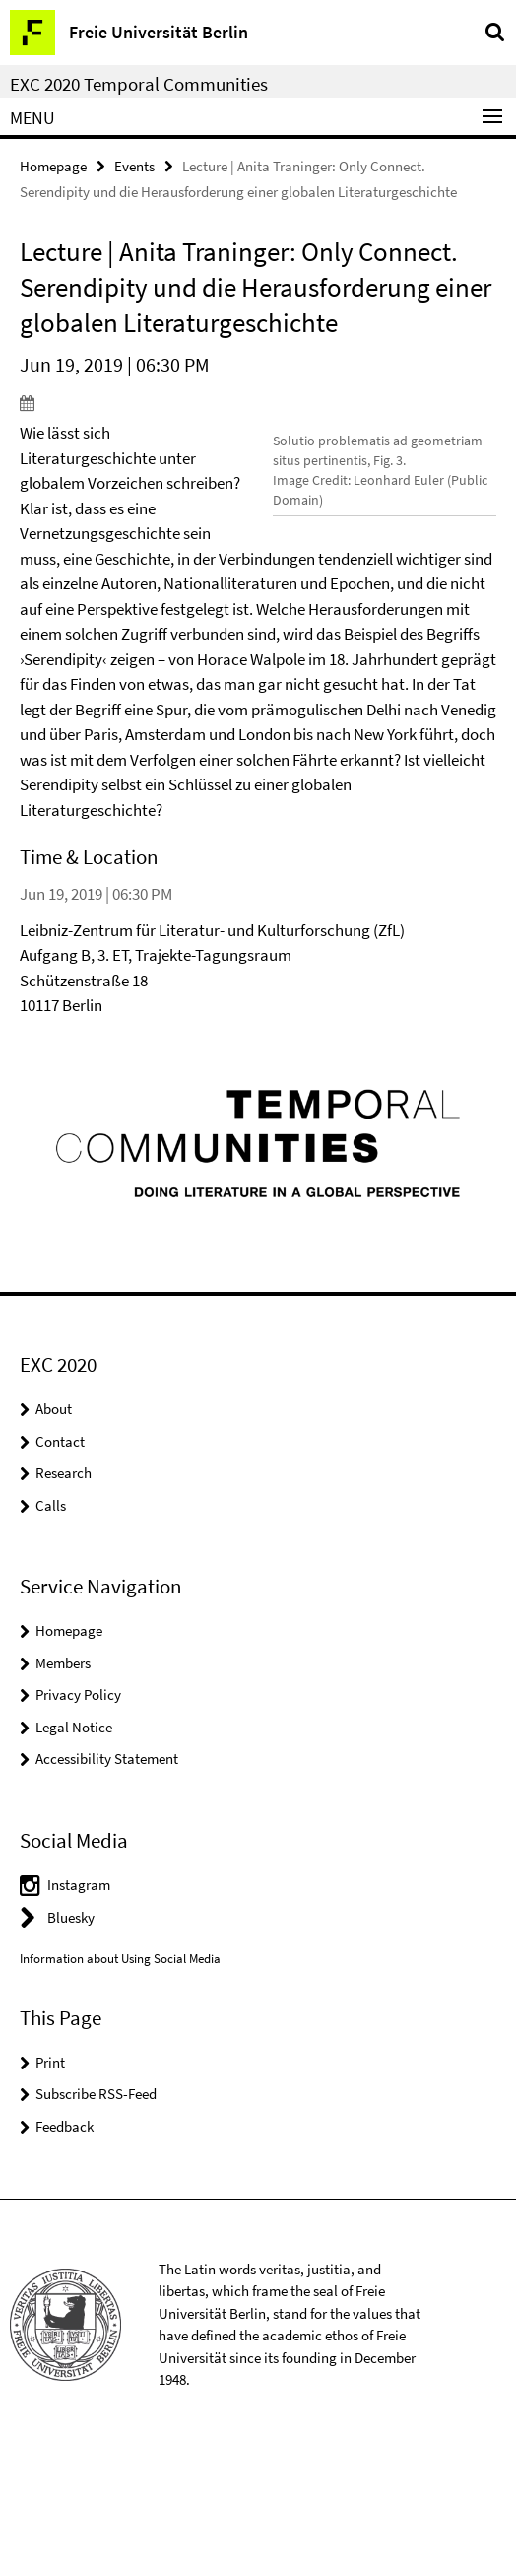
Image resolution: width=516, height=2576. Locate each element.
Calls (50, 1630)
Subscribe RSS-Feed (96, 2219)
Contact (60, 1566)
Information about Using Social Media (120, 2084)
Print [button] (50, 2187)
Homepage (53, 166)
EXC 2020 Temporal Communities (139, 84)
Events (134, 166)
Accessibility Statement (106, 1884)
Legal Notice (73, 1852)
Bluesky (71, 2042)
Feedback (64, 2251)
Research (63, 1599)
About (53, 1534)
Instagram (78, 2010)
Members (63, 1788)
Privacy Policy (78, 1820)
